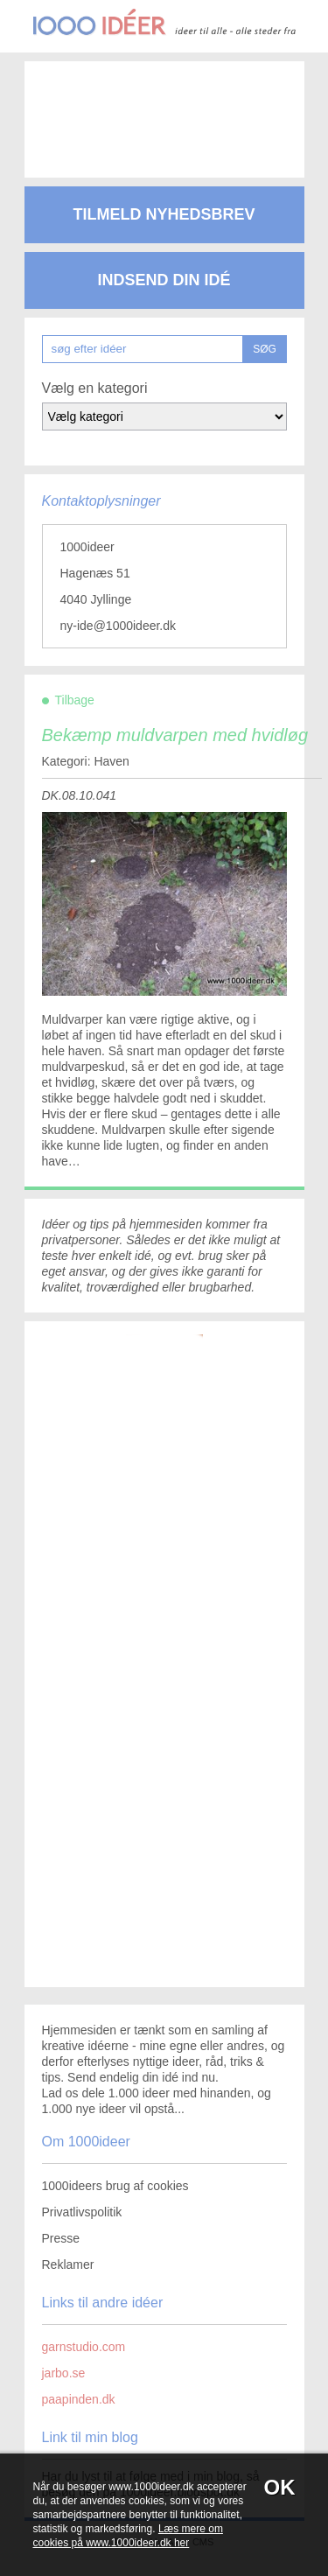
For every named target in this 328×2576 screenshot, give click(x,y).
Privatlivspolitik (82, 2212)
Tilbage (74, 700)
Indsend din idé (163, 280)
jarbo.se (64, 2373)
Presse (61, 2238)
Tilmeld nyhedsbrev (164, 214)
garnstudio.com (84, 2347)
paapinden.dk (78, 2399)
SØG (264, 349)
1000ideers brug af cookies (115, 2186)
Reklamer (68, 2265)
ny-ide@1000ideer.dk (118, 626)
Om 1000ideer (86, 2141)
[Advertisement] (164, 105)
